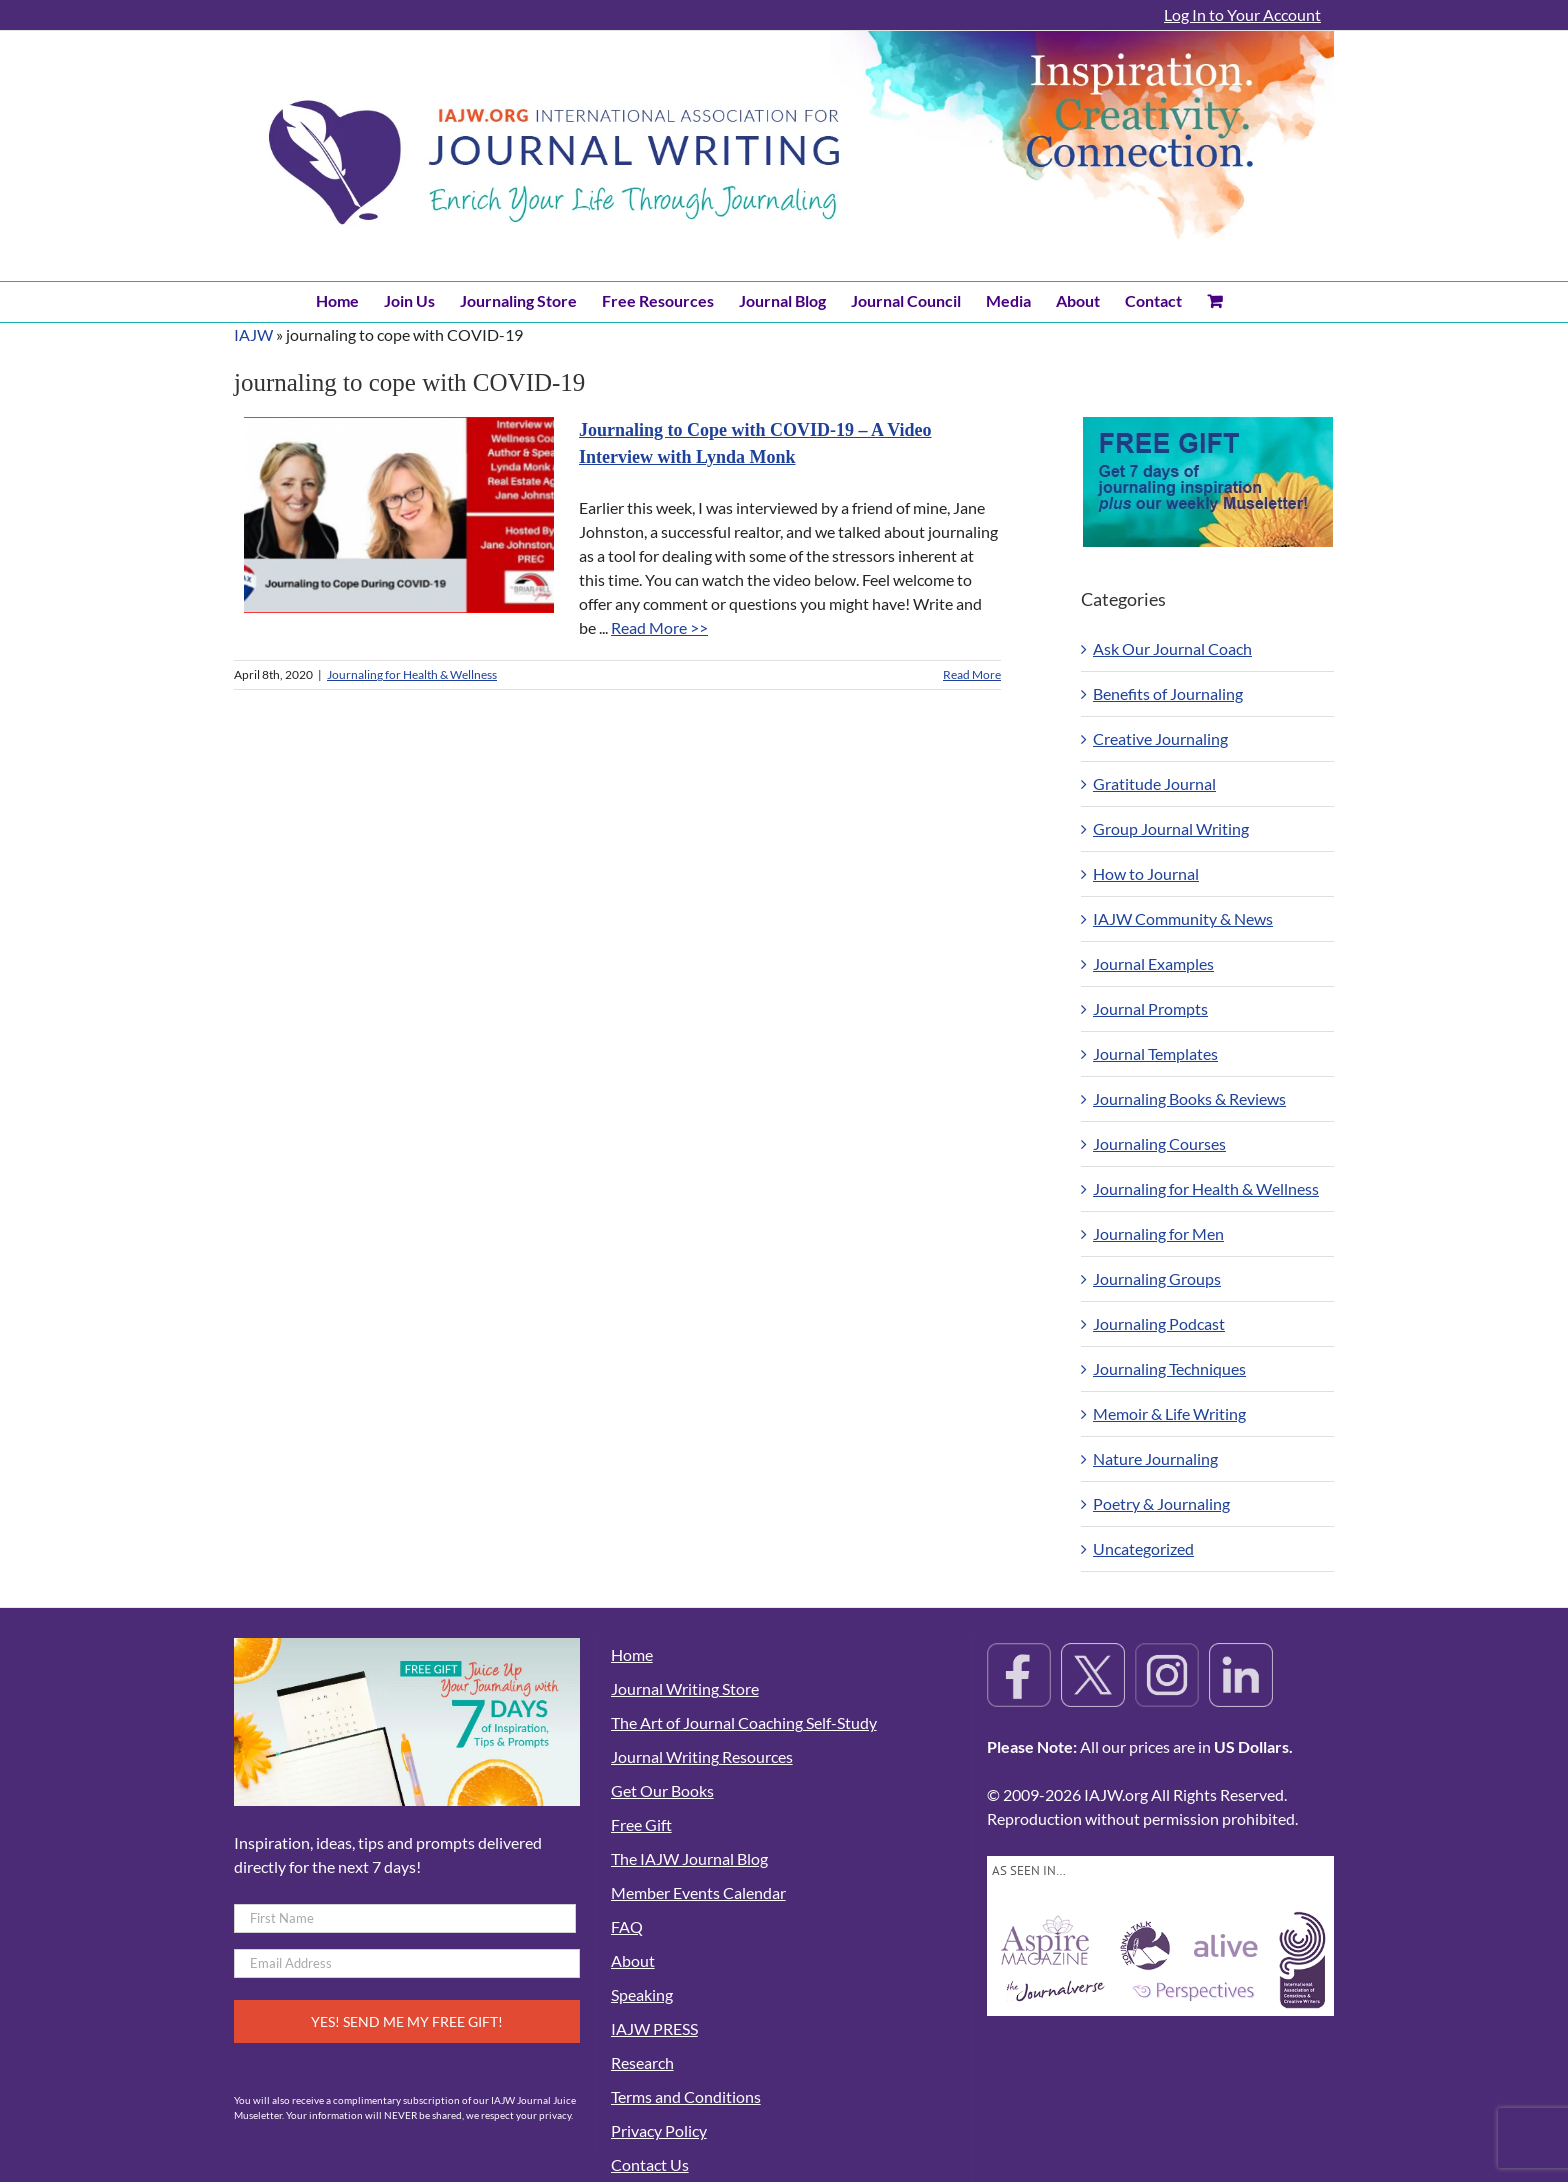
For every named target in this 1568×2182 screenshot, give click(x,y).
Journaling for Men (1158, 1233)
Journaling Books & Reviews (1189, 1098)
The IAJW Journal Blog (689, 1858)
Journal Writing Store (685, 1688)
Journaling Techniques (1169, 1368)
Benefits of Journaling (1168, 693)
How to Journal (1146, 873)
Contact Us (650, 2164)
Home (632, 1654)
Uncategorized (1143, 1548)
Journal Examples (1153, 963)
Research (642, 2062)
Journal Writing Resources (702, 1756)
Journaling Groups (1157, 1278)
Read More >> (659, 627)
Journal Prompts (1150, 1008)
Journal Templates (1155, 1053)
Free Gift (641, 1824)
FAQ (627, 1926)
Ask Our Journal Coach (1172, 648)
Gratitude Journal (1154, 783)
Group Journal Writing (1171, 828)
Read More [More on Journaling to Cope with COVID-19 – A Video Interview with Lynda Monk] (972, 674)
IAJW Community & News (1183, 918)
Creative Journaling (1160, 738)
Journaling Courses (1159, 1143)
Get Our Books (662, 1790)
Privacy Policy (659, 2130)
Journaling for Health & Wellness (412, 674)
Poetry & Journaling (1161, 1503)
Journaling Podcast (1159, 1323)
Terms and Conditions (686, 2096)
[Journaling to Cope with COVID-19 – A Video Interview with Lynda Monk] (399, 515)
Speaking (642, 1994)
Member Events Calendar (698, 1892)
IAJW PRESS (654, 2028)
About (633, 1960)
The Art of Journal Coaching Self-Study (744, 1722)
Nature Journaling (1155, 1458)
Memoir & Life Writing (1169, 1413)
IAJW (253, 334)
